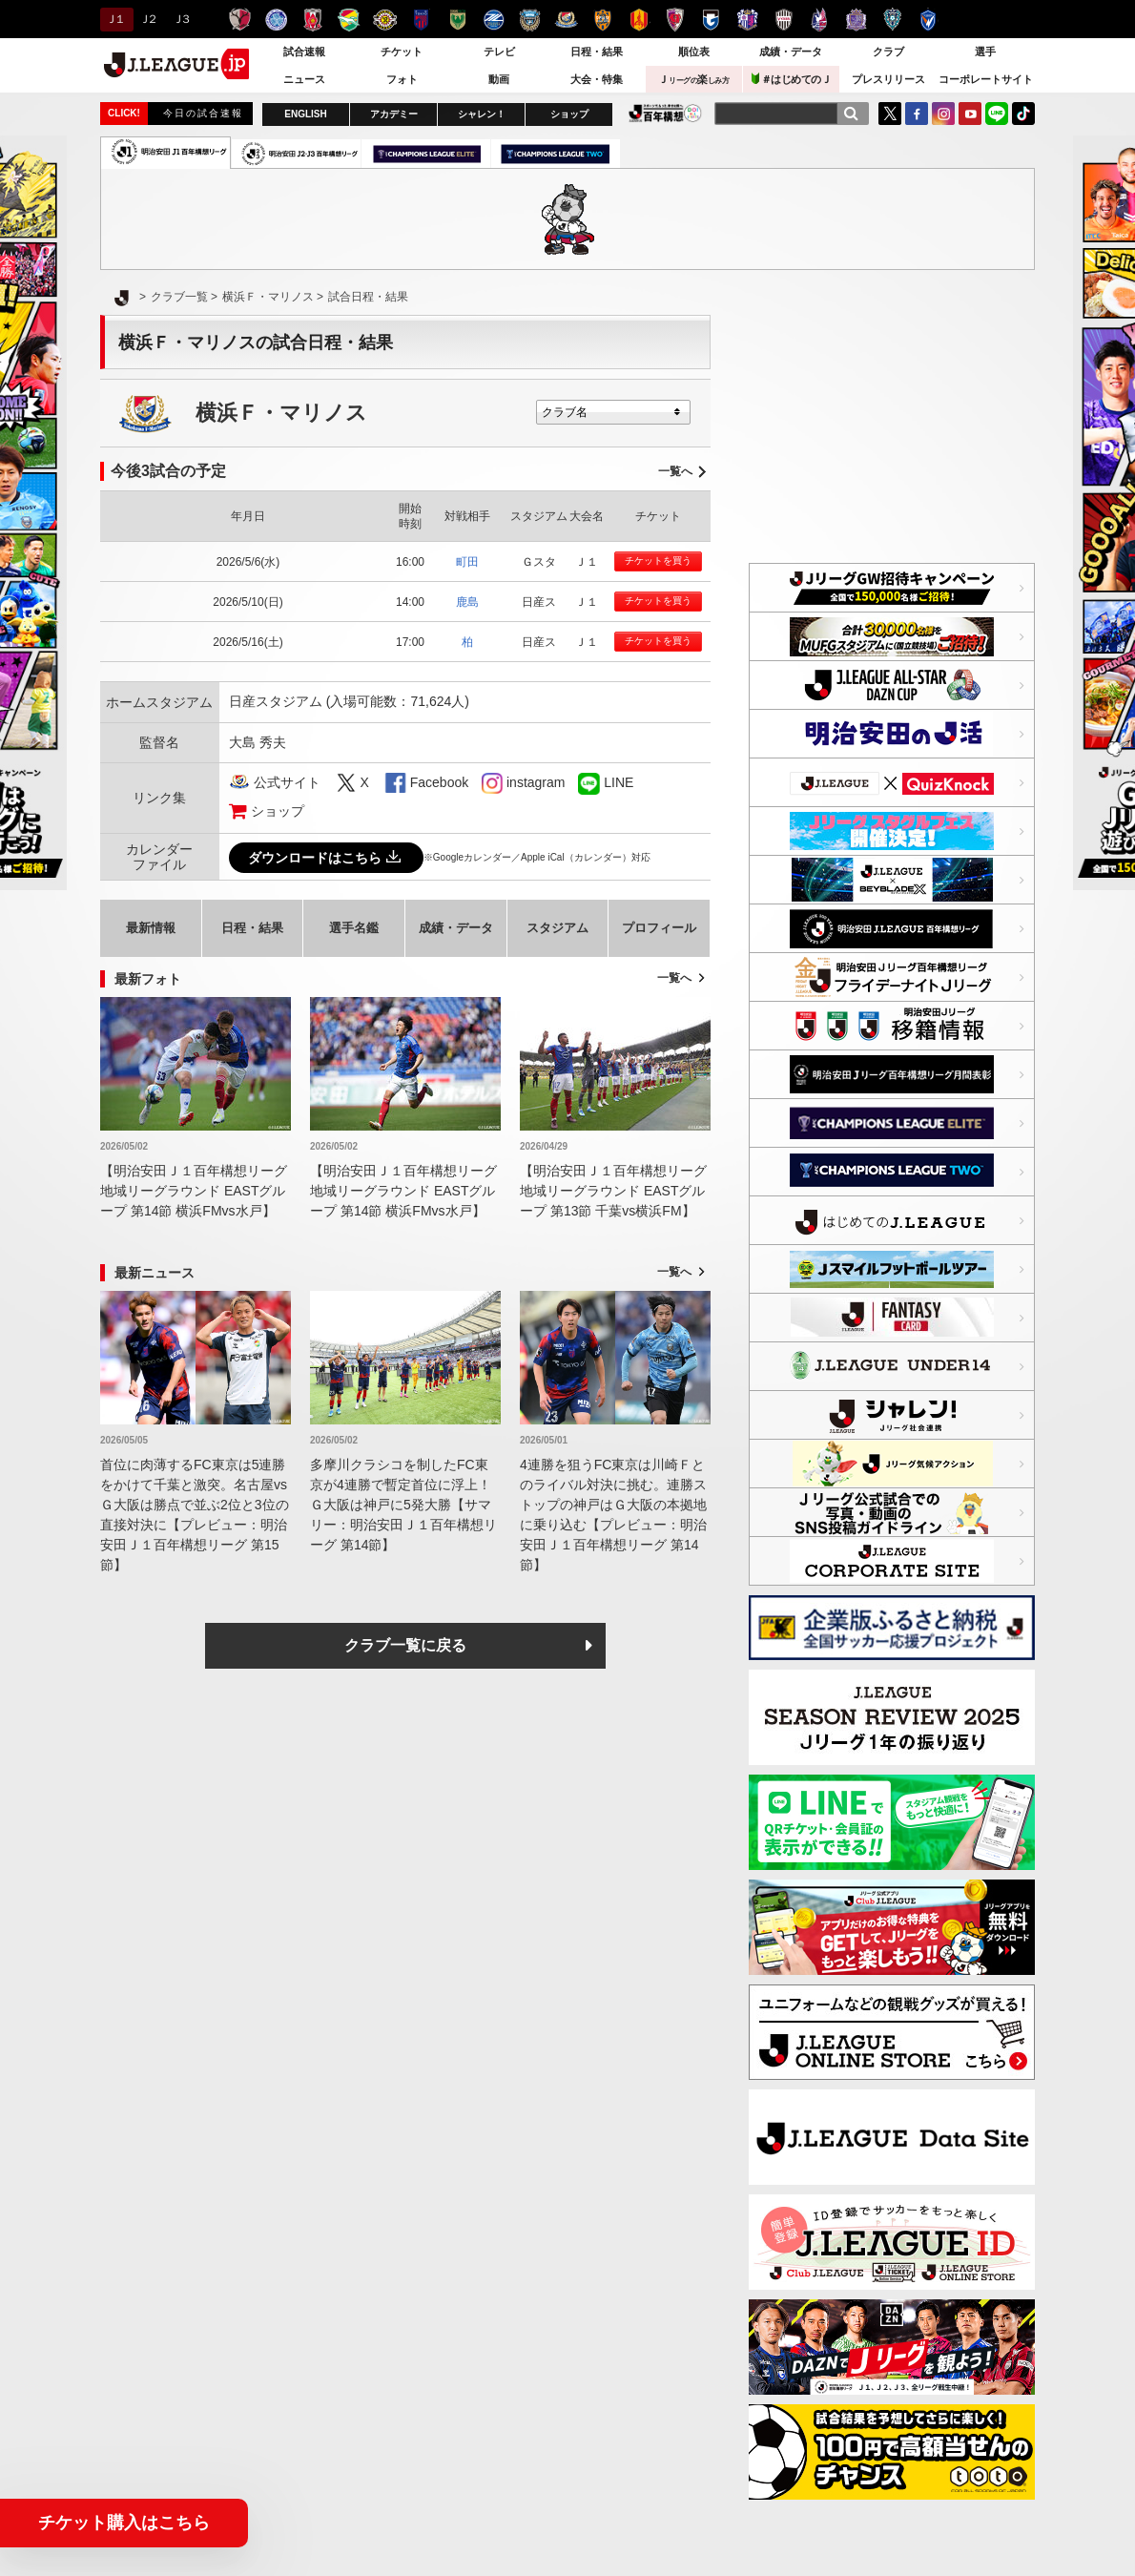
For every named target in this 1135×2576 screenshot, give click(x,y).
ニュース (304, 79)
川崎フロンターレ (530, 19)
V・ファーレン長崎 (928, 19)
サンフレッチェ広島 (856, 19)
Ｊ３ (181, 19)
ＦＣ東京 (421, 19)
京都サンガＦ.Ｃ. (675, 19)
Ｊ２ (147, 19)
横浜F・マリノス (566, 19)
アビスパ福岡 (892, 19)
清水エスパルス (602, 19)
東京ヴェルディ (457, 19)
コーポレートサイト (986, 79)
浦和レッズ (312, 19)
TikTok (1023, 113)
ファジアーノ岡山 (820, 19)
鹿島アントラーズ (240, 19)
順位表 (694, 51)
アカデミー (394, 114)
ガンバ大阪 (711, 19)
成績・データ (790, 51)
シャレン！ (482, 114)
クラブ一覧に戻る (405, 1645)
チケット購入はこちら (124, 2522)
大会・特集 (596, 79)
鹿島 (467, 602)
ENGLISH (305, 114)
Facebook (439, 782)
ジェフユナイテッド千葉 (349, 19)
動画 (498, 79)
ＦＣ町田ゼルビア (494, 19)
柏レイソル (385, 19)
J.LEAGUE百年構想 (665, 113)
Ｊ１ (114, 19)
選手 (985, 51)
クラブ (888, 51)
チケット (402, 51)
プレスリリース (888, 79)
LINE (996, 113)
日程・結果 (596, 51)
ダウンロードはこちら (326, 857)
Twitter (889, 113)
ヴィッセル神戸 (783, 19)
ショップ (569, 114)
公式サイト (287, 782)
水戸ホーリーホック (276, 19)
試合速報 (304, 51)
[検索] (850, 113)
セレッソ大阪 (747, 19)
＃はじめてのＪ (792, 79)
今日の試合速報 (203, 113)
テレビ (499, 51)
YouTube (970, 113)
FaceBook (916, 113)
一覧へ (675, 471)
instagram (492, 783)
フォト (402, 79)
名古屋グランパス (638, 19)
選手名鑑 (354, 928)
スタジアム (557, 928)
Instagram (943, 113)
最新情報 (150, 928)
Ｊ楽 (693, 79)
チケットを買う (658, 560)
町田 (467, 562)
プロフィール (659, 928)
